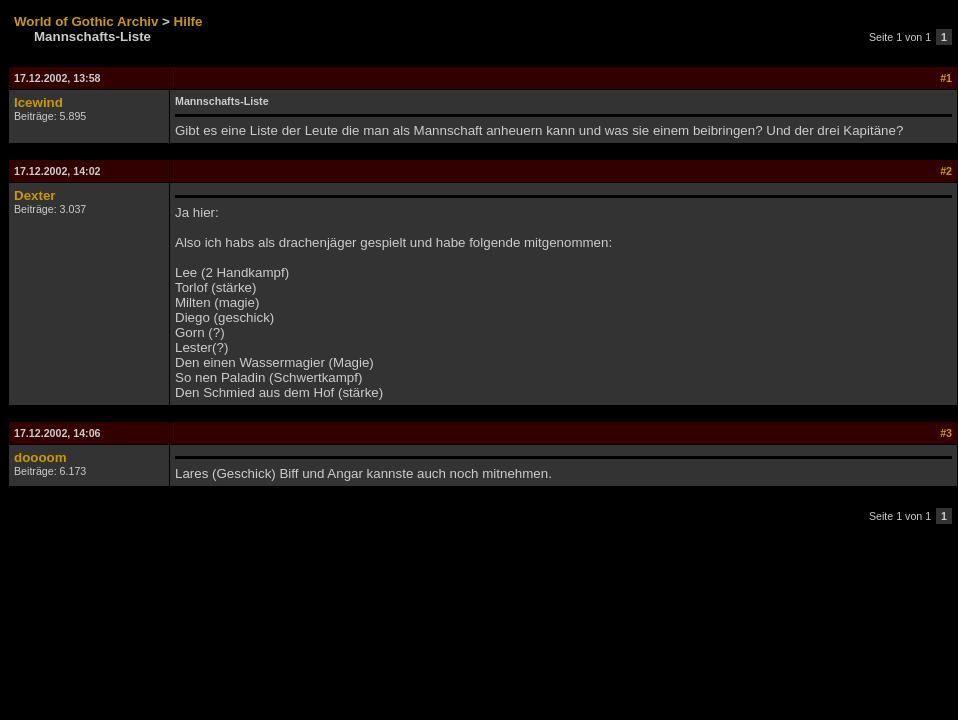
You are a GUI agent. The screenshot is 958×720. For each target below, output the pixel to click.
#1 (946, 78)
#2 (946, 171)
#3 (946, 433)
